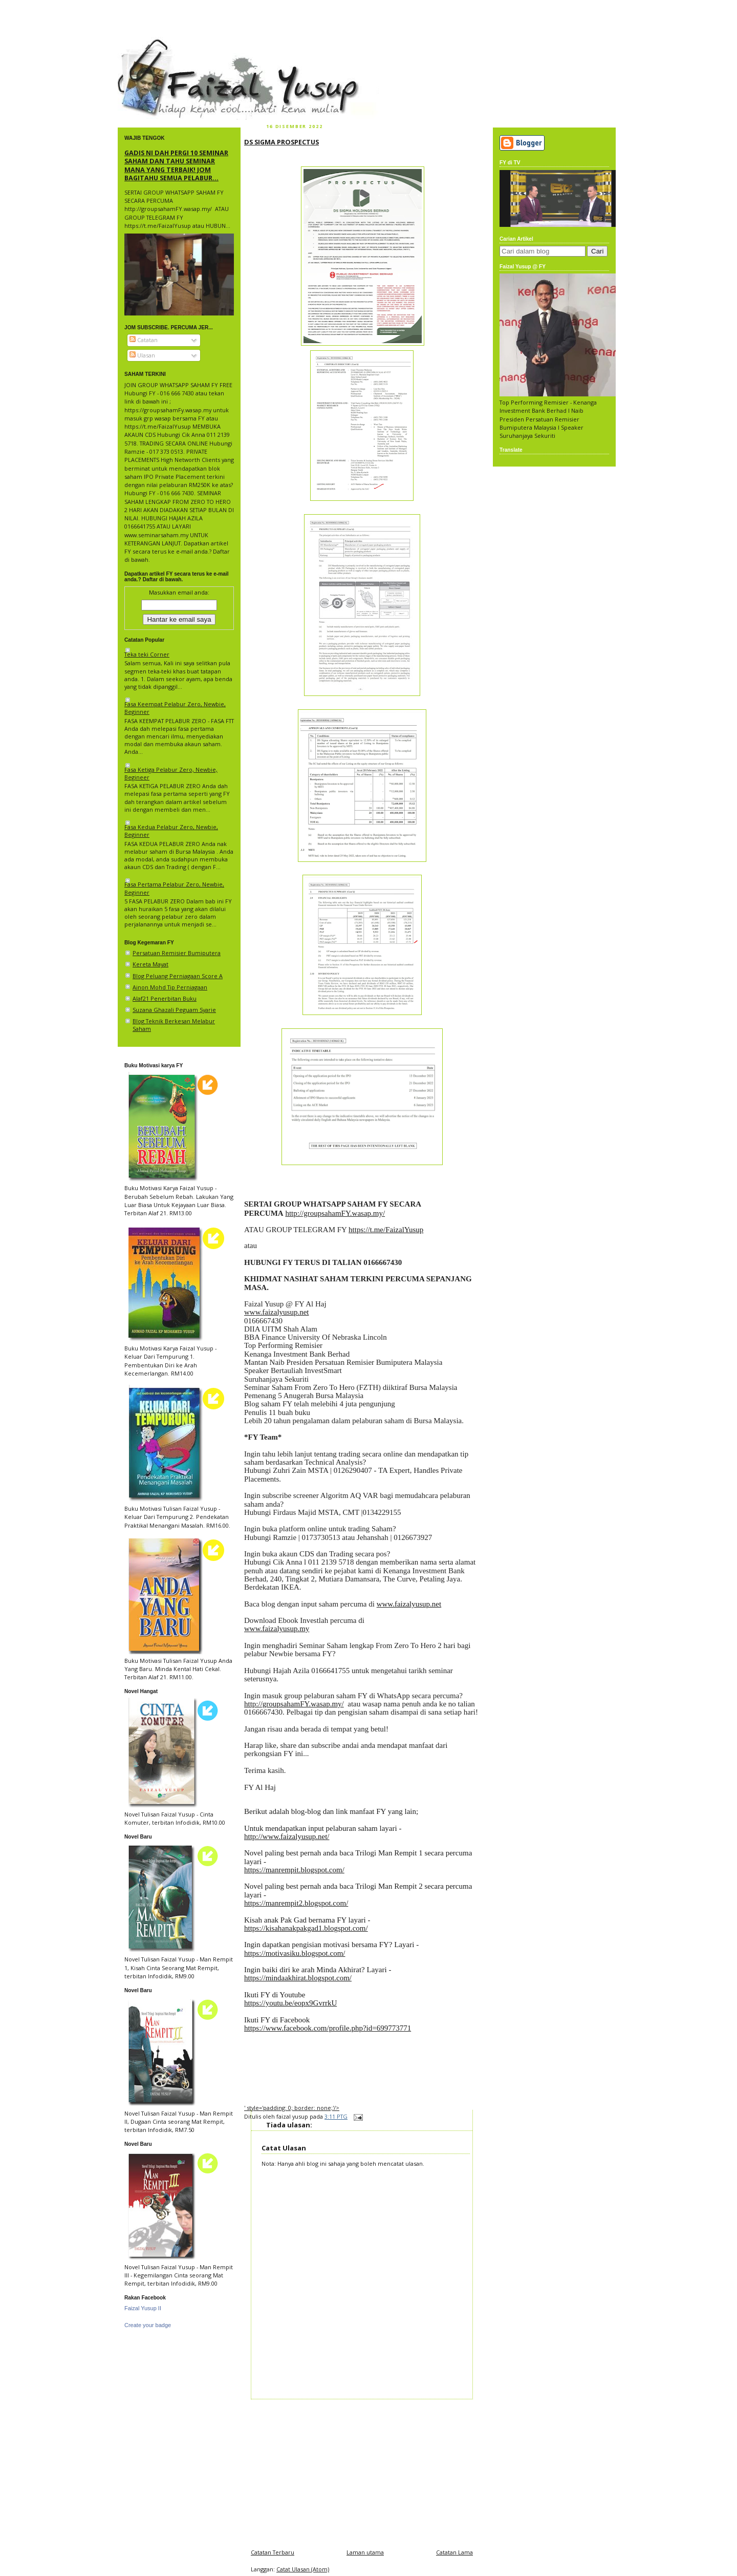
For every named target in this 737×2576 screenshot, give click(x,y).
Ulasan (142, 355)
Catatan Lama (454, 2552)
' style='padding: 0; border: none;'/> (291, 2108)
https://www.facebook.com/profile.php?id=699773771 (327, 2028)
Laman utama (365, 2552)
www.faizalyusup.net (276, 1312)
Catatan (143, 340)
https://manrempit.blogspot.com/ (294, 1870)
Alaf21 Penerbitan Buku (165, 998)
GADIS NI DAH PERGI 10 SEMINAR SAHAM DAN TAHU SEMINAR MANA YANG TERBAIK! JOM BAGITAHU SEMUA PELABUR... (176, 165)
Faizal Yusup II (142, 2308)
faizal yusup (141, 43)
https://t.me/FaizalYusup (386, 1230)
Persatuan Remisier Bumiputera (177, 953)
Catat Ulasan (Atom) (302, 2569)
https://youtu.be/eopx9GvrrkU (290, 2003)
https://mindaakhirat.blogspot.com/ (298, 1978)
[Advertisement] (362, 2471)
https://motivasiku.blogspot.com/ (294, 1953)
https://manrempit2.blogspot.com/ (296, 1903)
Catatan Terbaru (272, 2552)
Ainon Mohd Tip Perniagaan (170, 987)
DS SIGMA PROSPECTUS (281, 141)
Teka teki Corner (146, 654)
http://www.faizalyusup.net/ (287, 1836)
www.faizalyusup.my (276, 1628)
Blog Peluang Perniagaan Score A (178, 976)
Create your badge (147, 2325)
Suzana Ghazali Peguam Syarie (174, 1009)
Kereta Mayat (150, 964)
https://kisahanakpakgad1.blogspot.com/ (306, 1928)
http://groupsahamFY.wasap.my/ (335, 1213)
